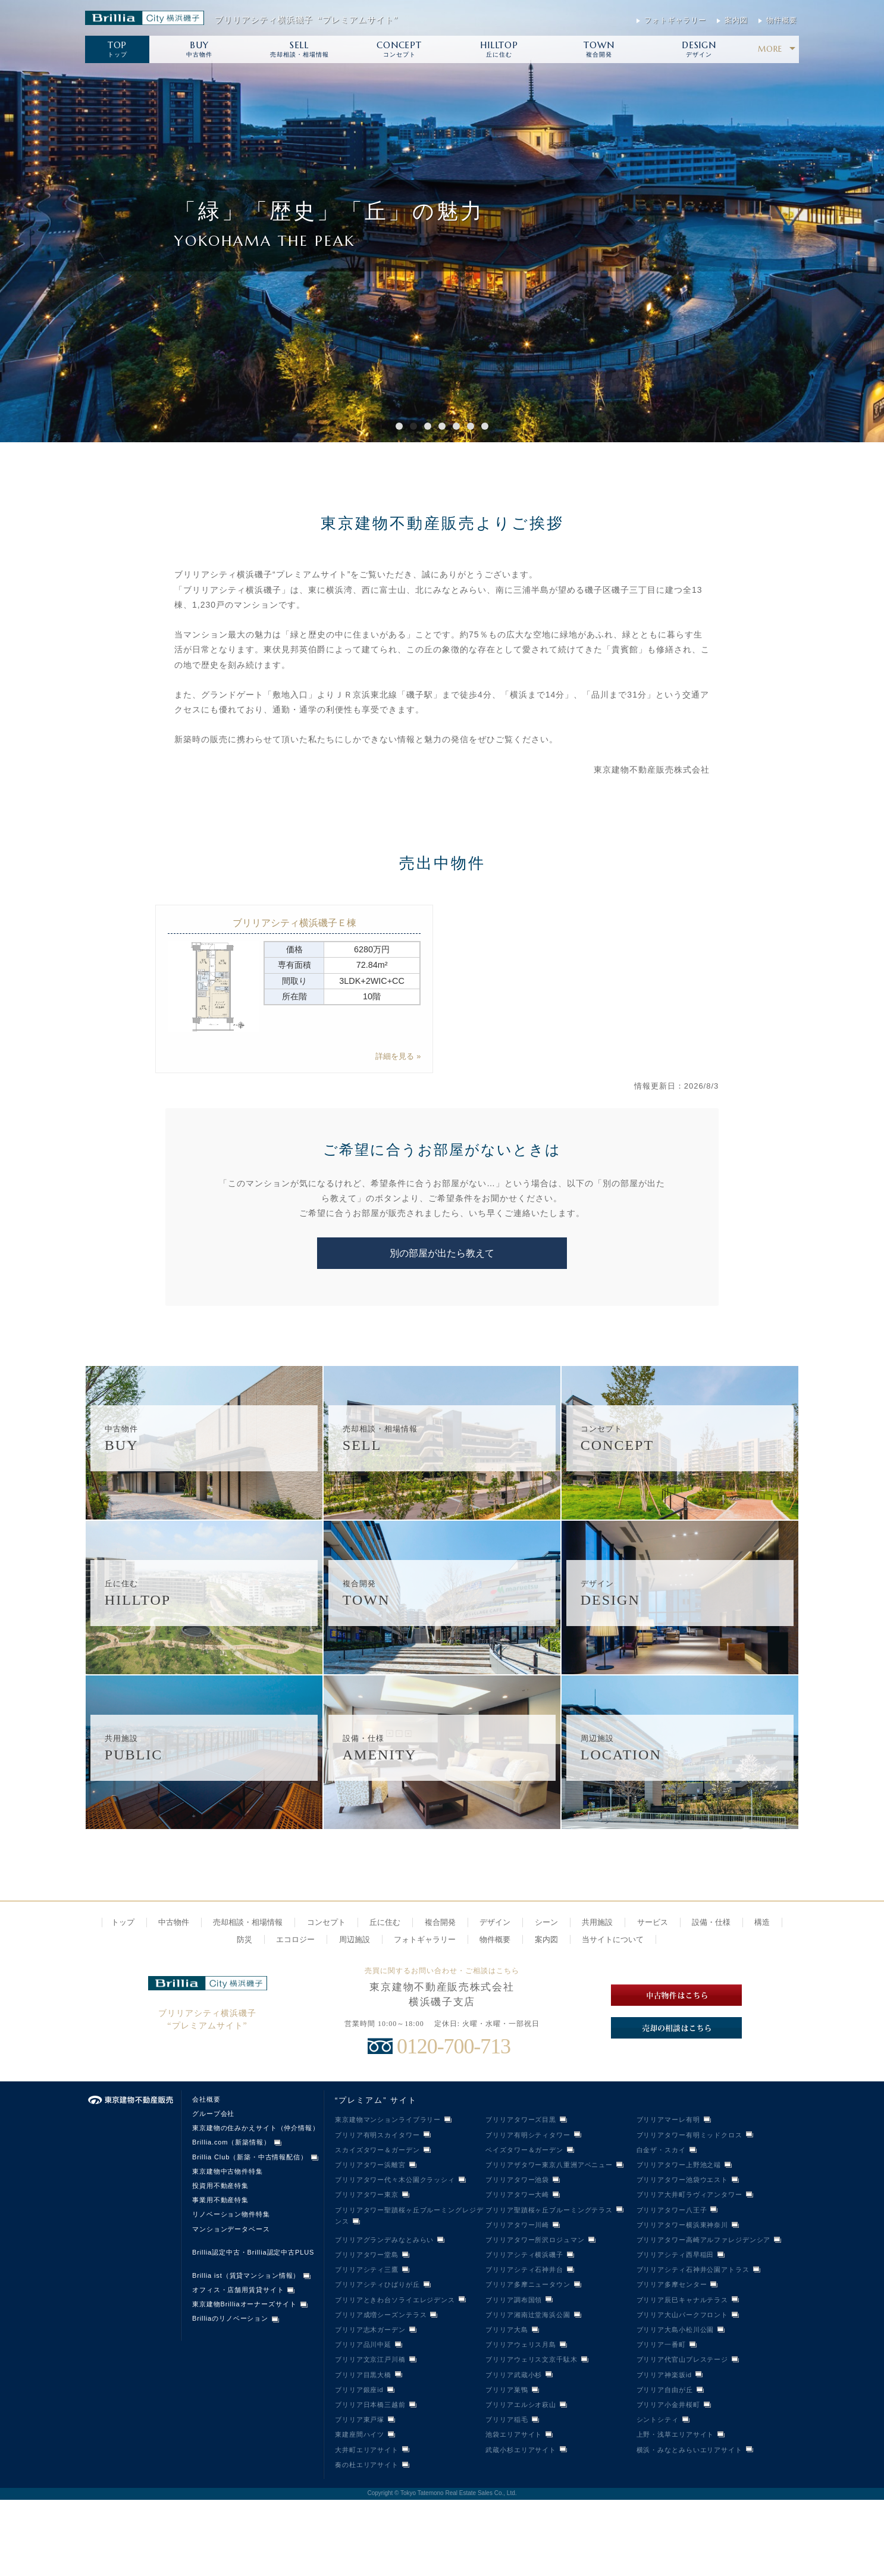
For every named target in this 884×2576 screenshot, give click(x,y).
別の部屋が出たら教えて (442, 1253)
